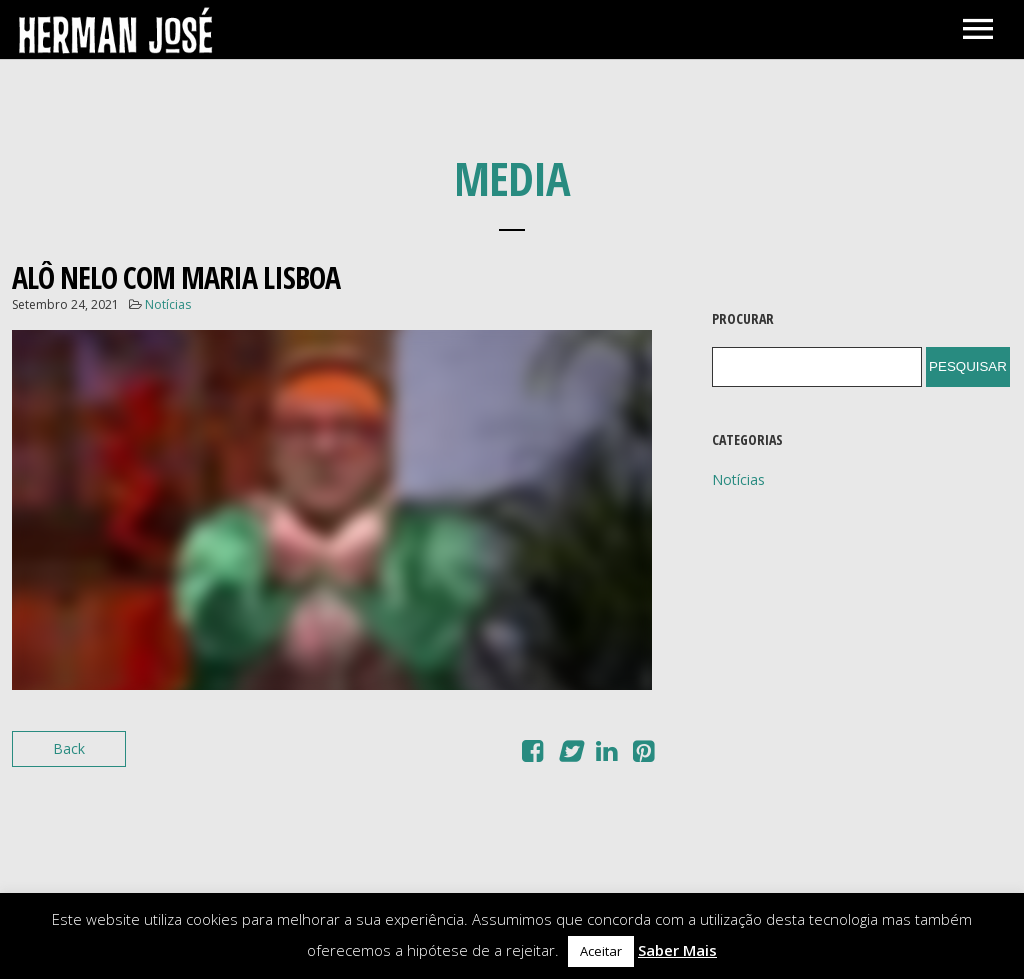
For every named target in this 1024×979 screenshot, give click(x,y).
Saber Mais (677, 950)
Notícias (168, 304)
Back (69, 748)
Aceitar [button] (601, 951)
